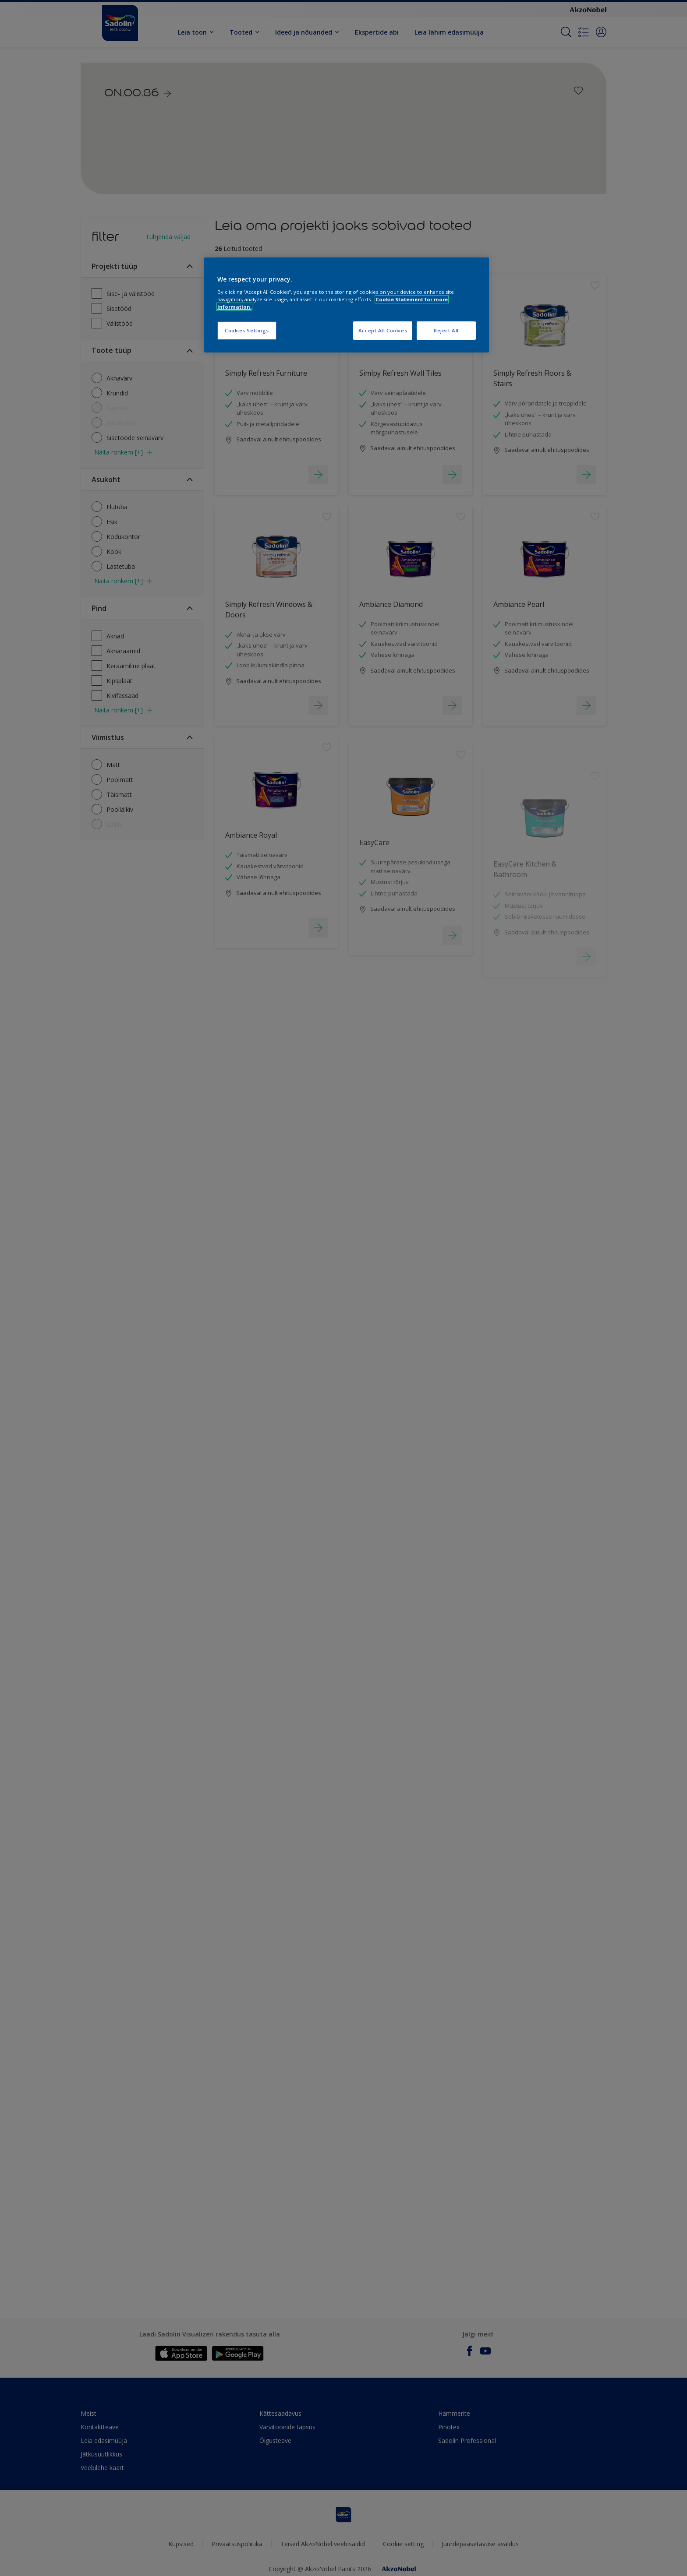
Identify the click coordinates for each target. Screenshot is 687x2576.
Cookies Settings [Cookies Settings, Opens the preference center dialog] (247, 330)
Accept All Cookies (382, 330)
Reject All (446, 330)
